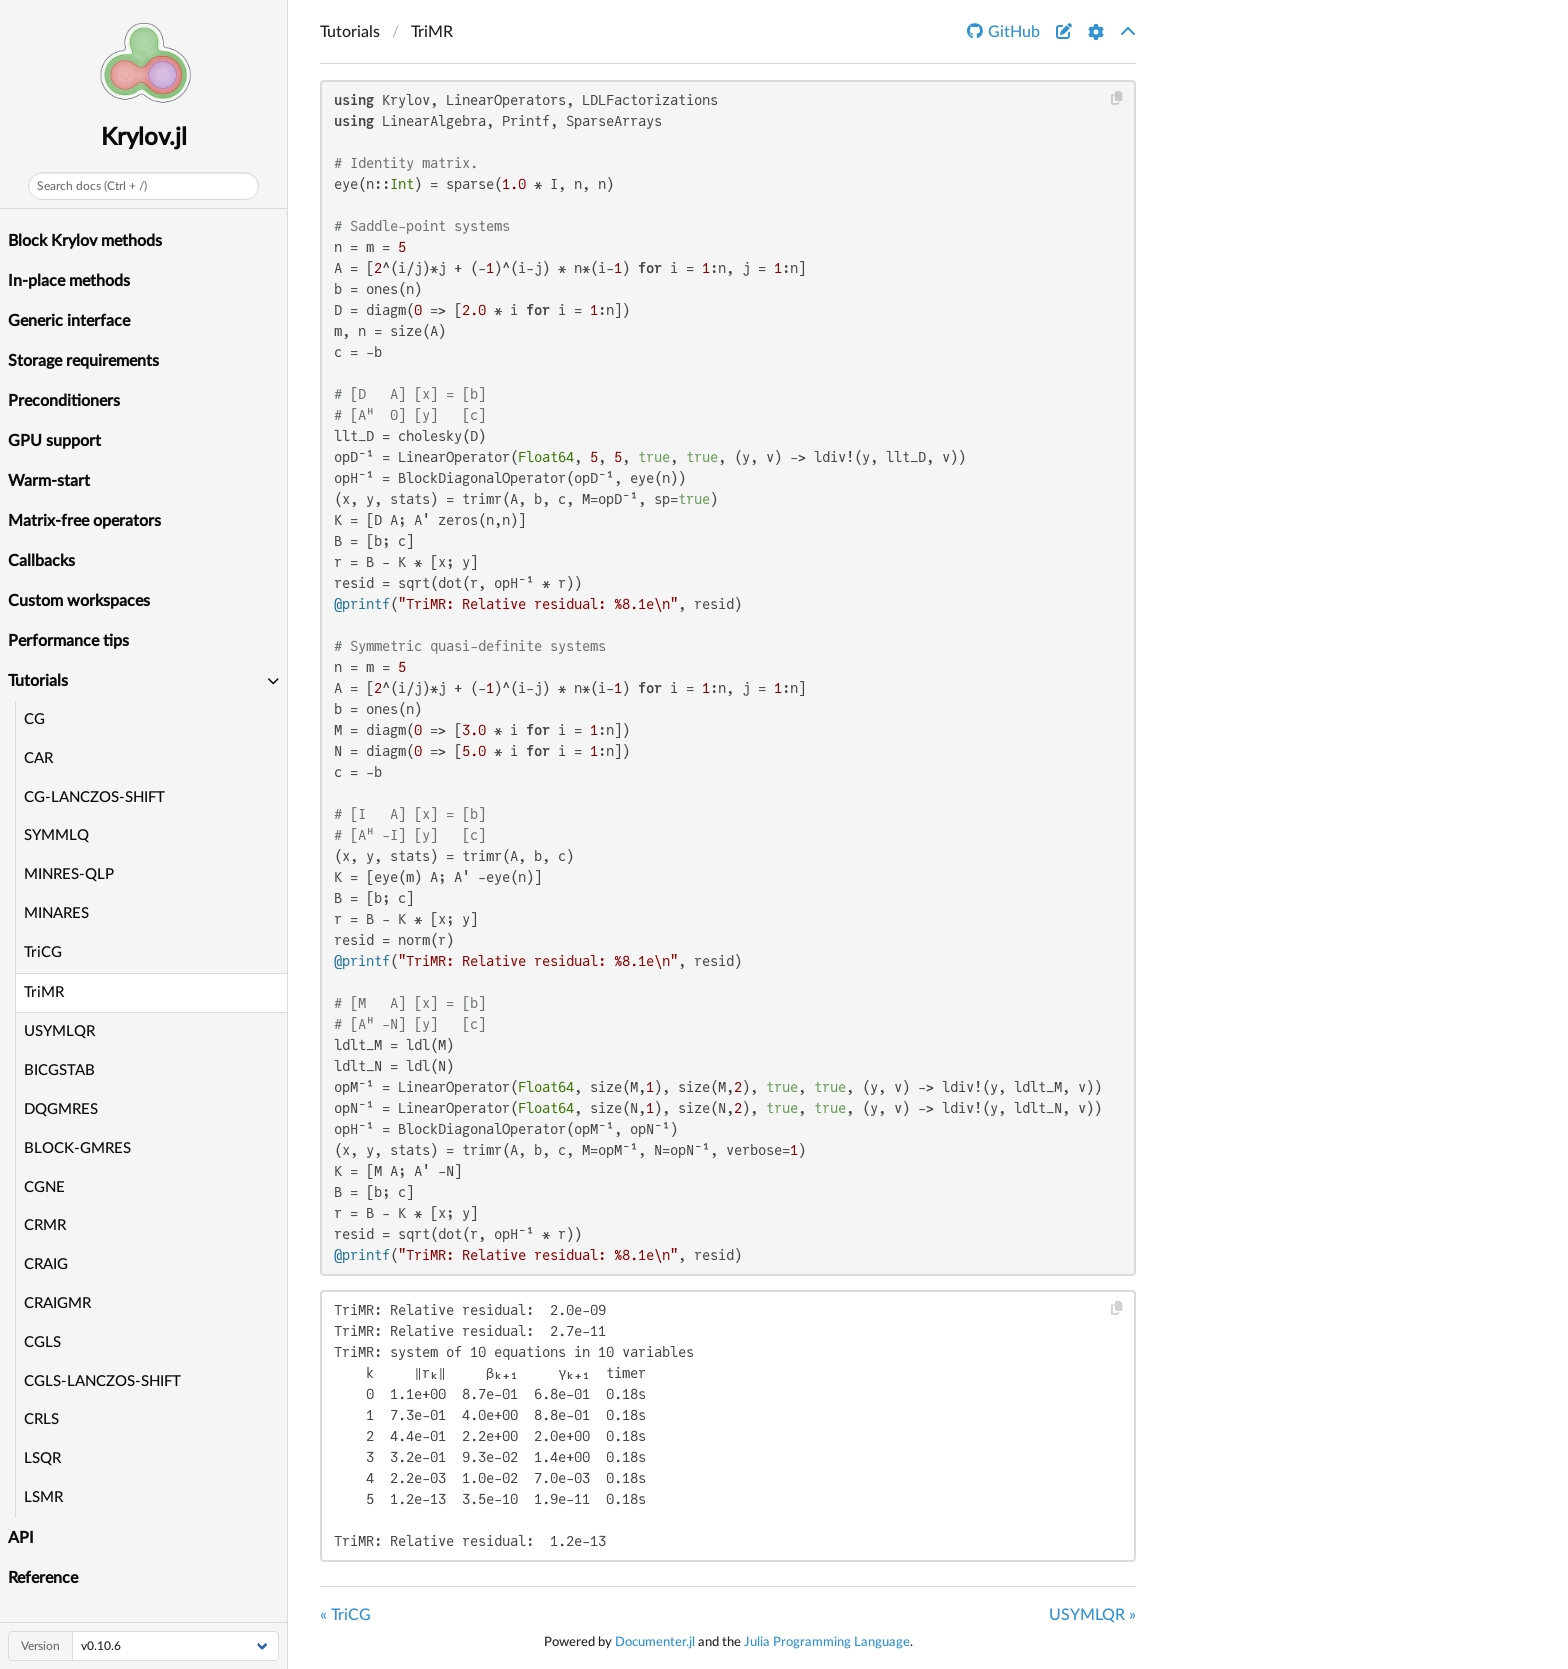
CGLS (42, 1342)
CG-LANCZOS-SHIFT (94, 797)
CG (34, 719)
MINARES (56, 913)
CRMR (45, 1225)
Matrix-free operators (84, 521)
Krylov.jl (144, 138)
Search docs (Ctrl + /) (92, 186)
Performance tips (68, 641)
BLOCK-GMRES (77, 1148)
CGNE (44, 1187)
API (21, 1538)
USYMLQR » (1092, 1615)
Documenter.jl (655, 1642)
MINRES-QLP (69, 874)
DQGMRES (61, 1109)
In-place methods (69, 281)
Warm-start (49, 481)
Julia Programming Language (827, 1642)
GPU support (54, 441)
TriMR (44, 992)
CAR (38, 758)
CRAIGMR (57, 1303)
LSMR (43, 1497)
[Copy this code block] (1117, 98)
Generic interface (69, 321)
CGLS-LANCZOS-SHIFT (102, 1381)
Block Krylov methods (85, 241)
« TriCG (345, 1615)
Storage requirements (83, 361)
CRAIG (46, 1264)
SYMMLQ (56, 835)
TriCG (43, 952)
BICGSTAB (59, 1070)
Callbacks (41, 561)
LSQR (42, 1458)
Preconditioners (64, 401)
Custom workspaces (79, 601)
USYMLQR (59, 1031)
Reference (43, 1578)
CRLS (41, 1419)
